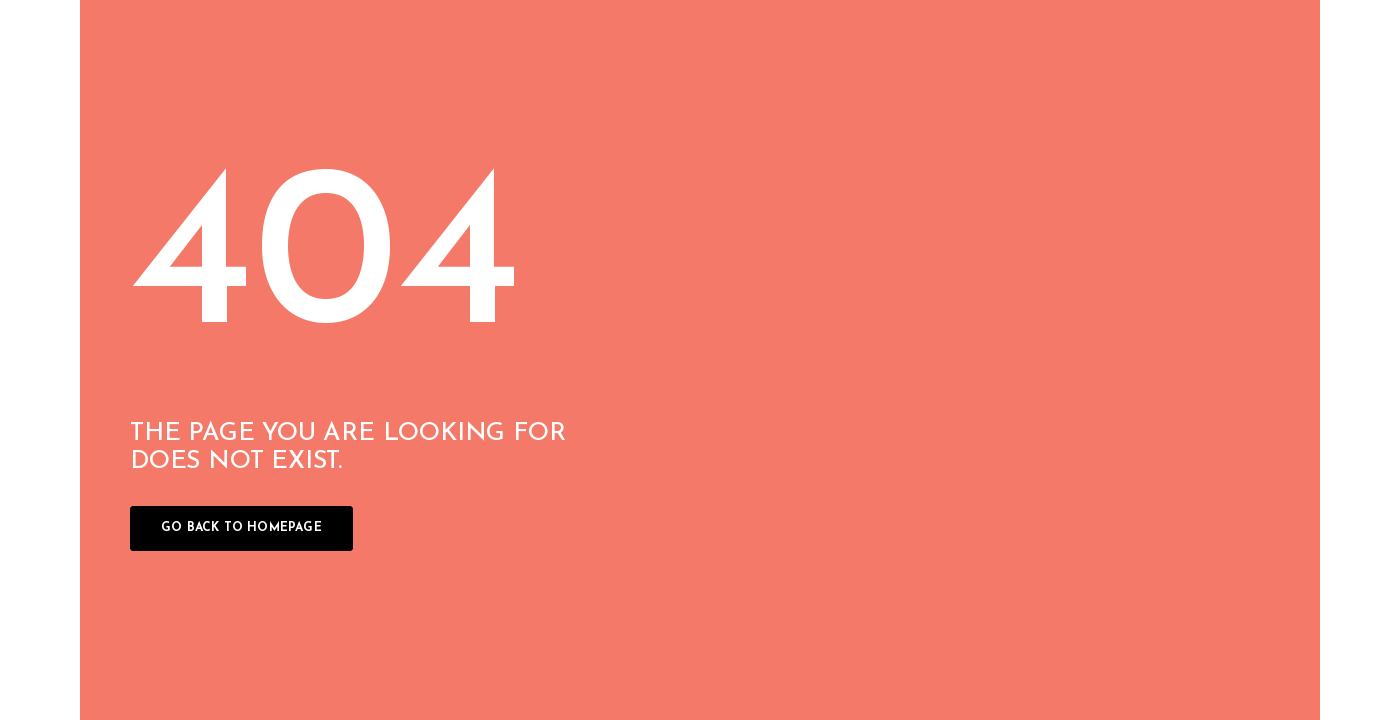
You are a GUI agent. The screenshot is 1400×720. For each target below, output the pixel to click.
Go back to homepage (241, 528)
